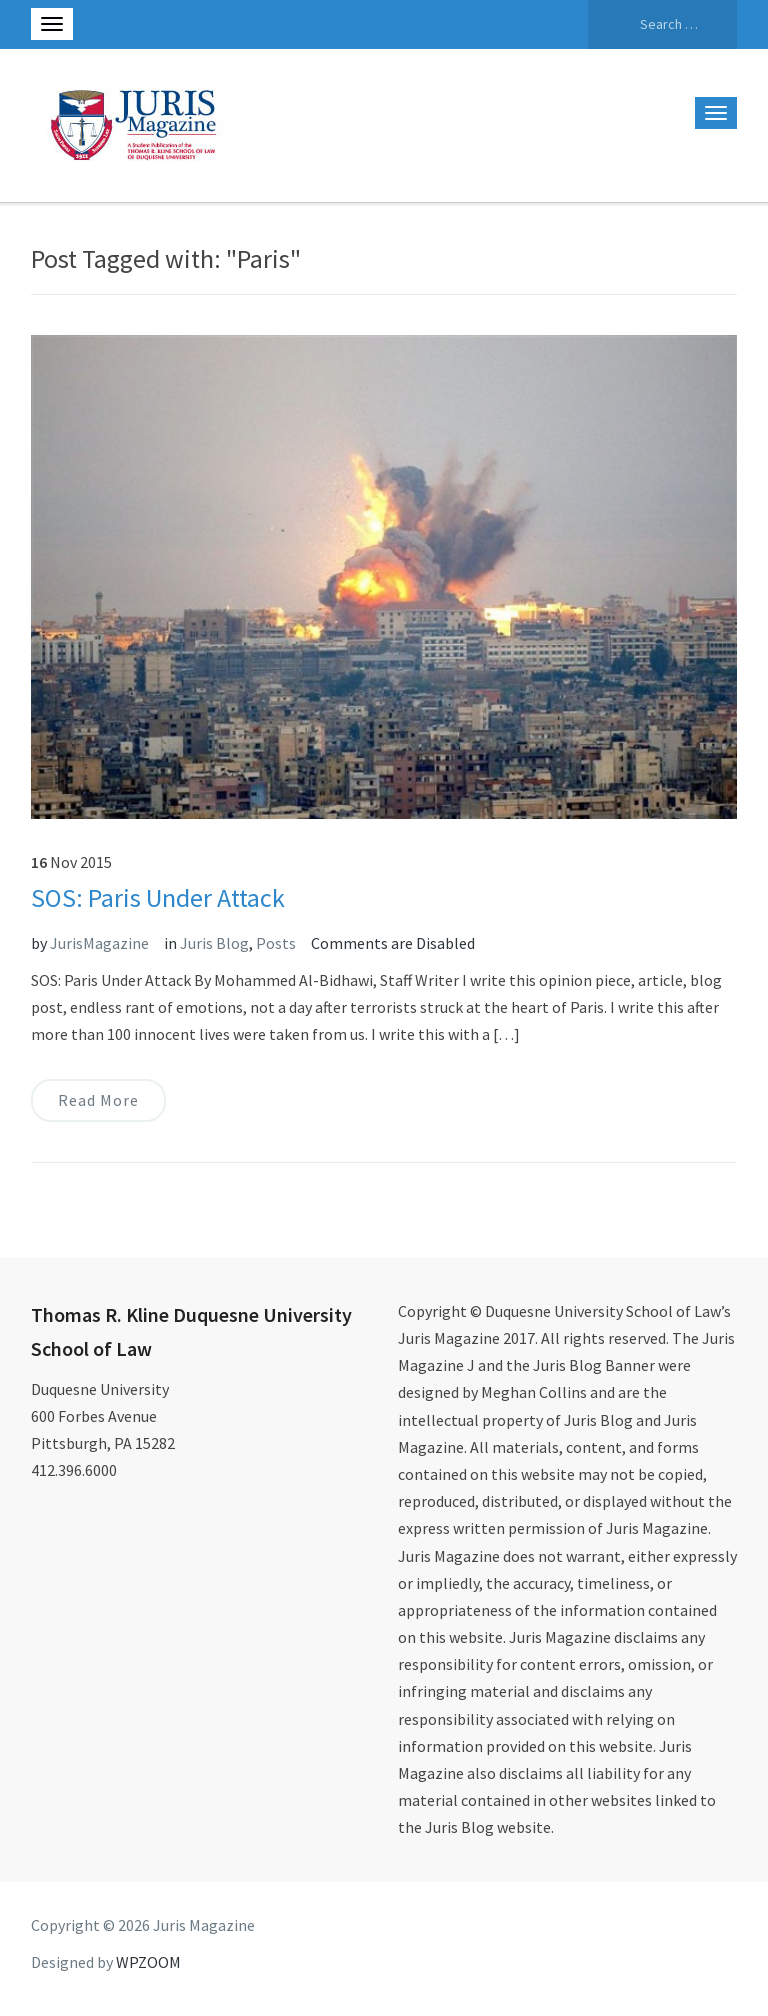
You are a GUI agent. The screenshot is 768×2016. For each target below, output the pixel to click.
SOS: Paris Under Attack (158, 897)
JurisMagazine (99, 943)
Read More (98, 1100)
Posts (276, 943)
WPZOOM (148, 1962)
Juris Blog (214, 943)
